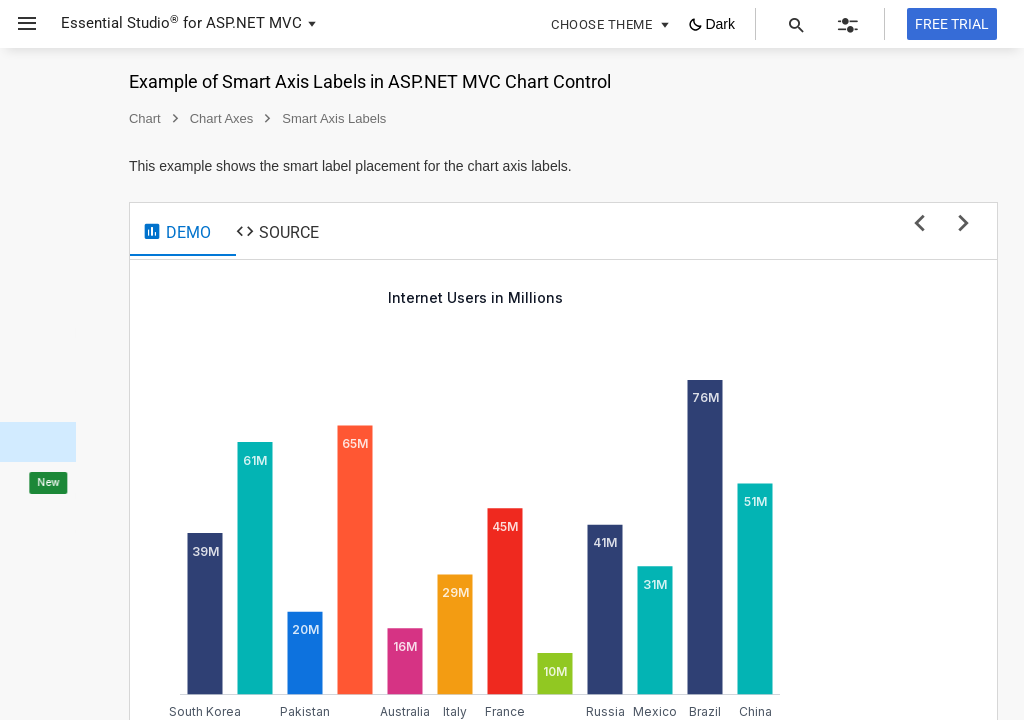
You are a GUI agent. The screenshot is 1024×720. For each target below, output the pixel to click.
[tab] (353, 232)
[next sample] (963, 224)
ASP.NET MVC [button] (254, 23)
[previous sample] (919, 224)
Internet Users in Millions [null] (652, 297)
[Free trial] (952, 24)
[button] (19, 24)
